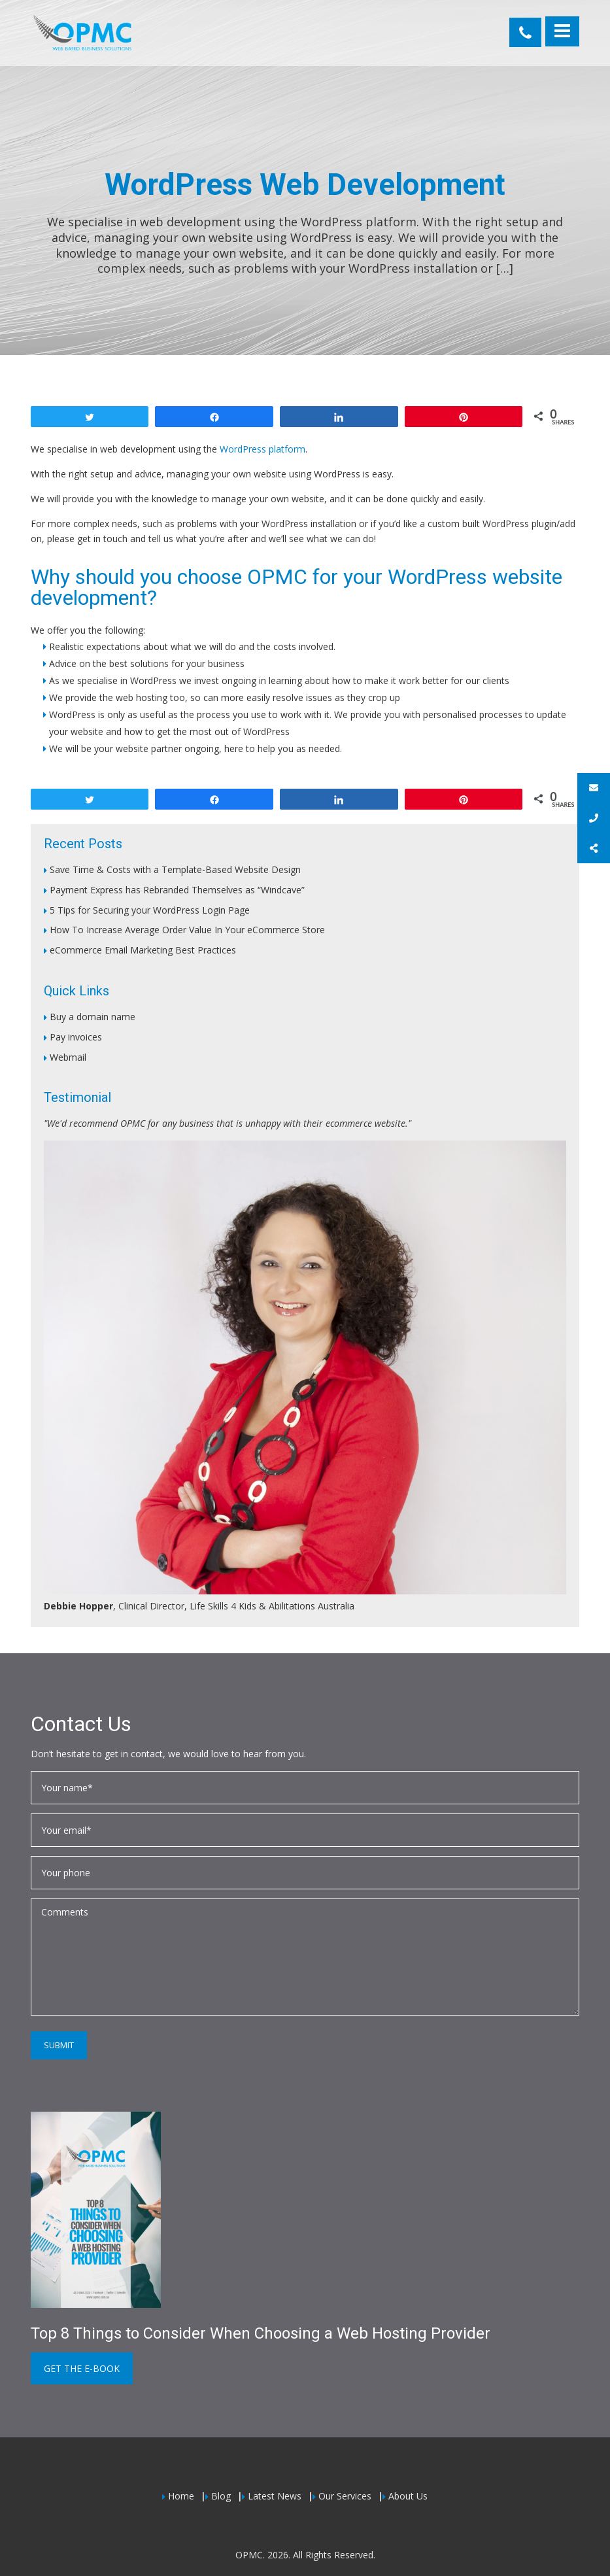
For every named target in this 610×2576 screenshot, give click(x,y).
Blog (221, 2496)
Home (181, 2496)
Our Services (344, 2496)
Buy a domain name (92, 1016)
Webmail (68, 1057)
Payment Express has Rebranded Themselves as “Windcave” (177, 890)
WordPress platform (262, 449)
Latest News (274, 2496)
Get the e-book (82, 2368)
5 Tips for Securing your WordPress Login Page (150, 910)
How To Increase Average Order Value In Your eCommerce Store (187, 929)
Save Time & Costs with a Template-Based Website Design (175, 869)
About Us (408, 2496)
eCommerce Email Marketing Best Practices (143, 950)
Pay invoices (76, 1037)
